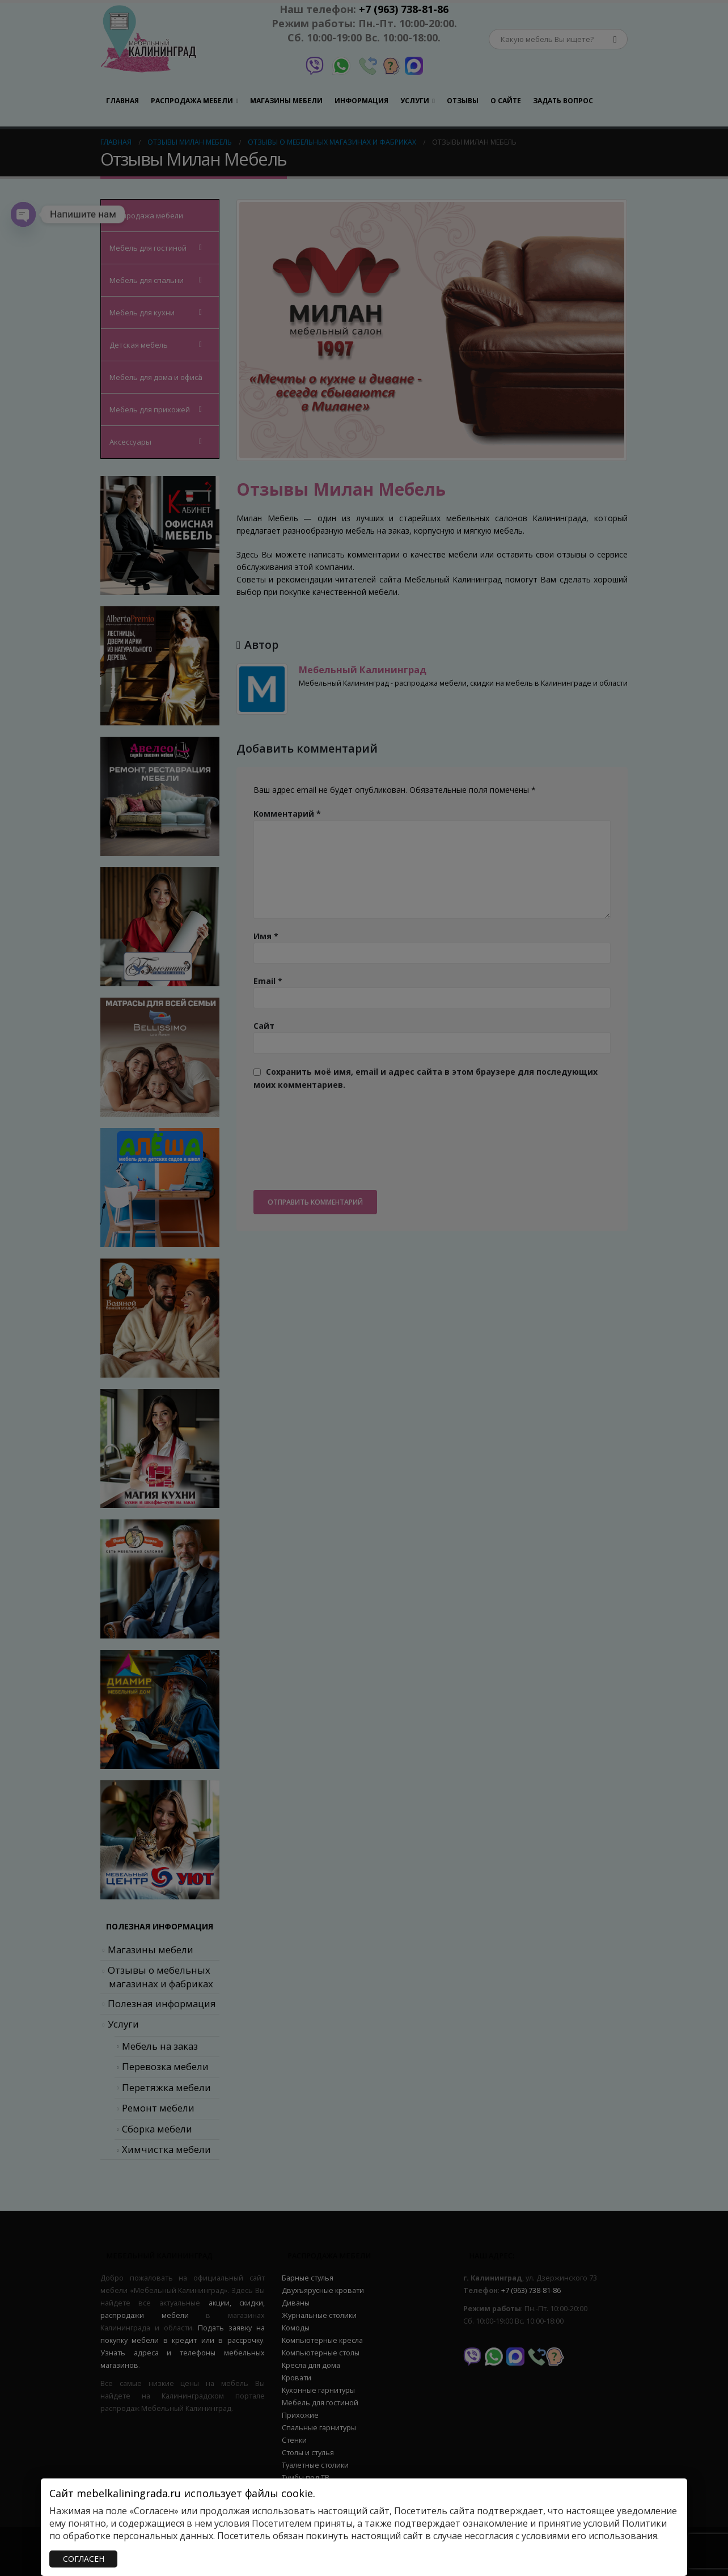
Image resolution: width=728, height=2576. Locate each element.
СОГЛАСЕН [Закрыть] (83, 2558)
